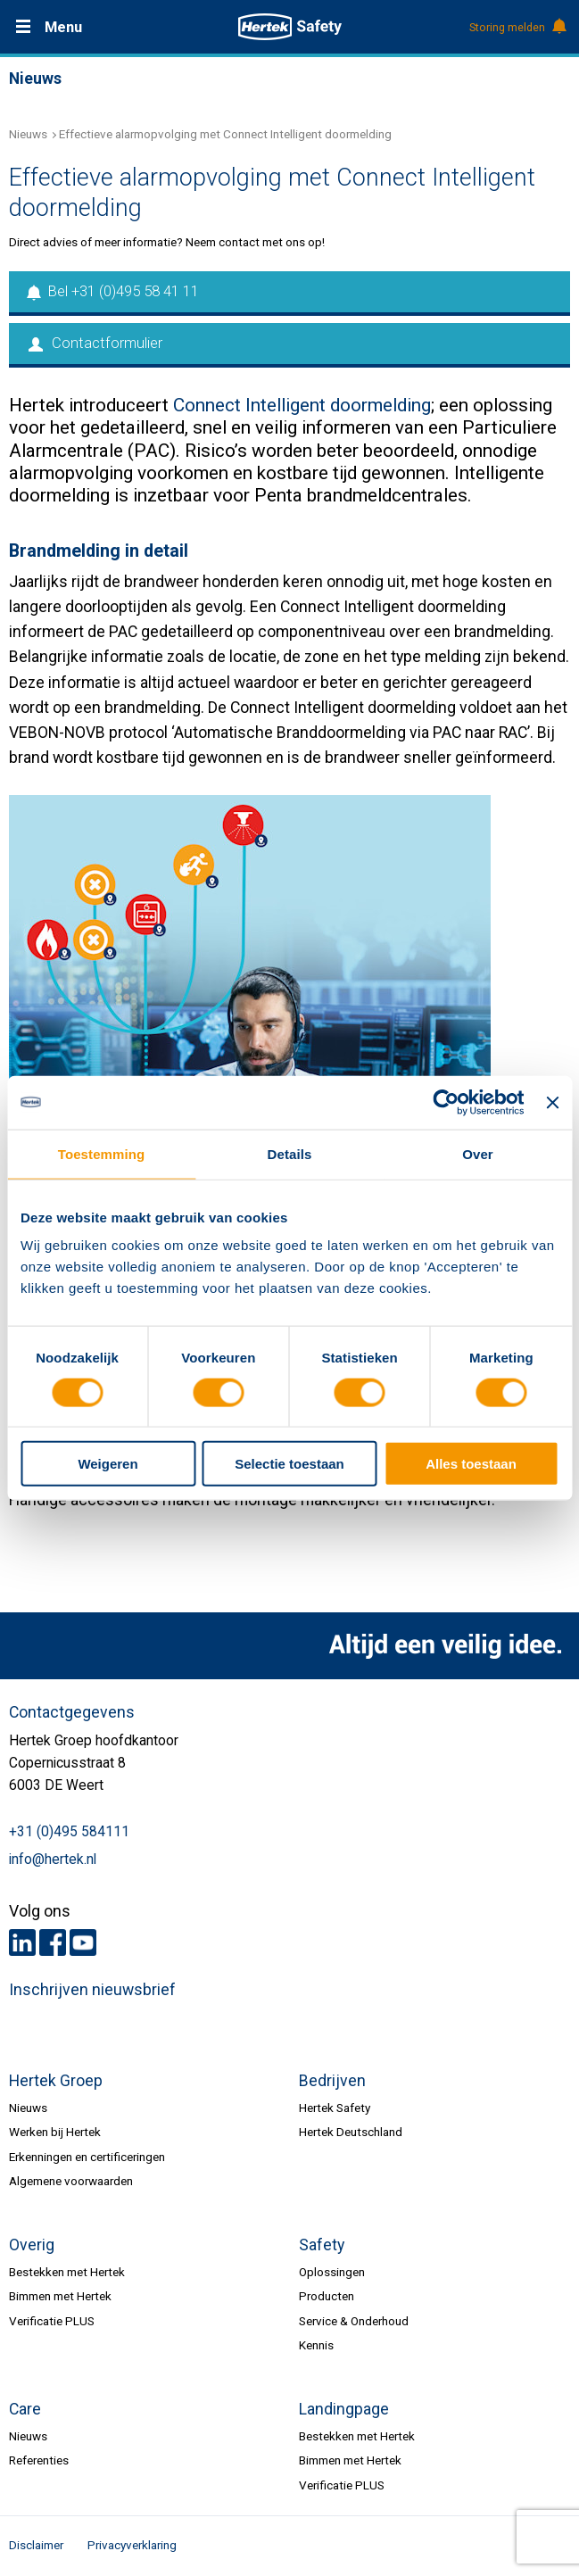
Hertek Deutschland (350, 2132)
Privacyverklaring (132, 2545)
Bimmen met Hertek (60, 2296)
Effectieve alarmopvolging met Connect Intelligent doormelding (225, 134)
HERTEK (290, 27)
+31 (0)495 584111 (69, 1832)
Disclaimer (36, 2545)
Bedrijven (332, 2081)
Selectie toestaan (289, 1463)
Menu (63, 27)
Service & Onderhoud (354, 2321)
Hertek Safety (334, 2107)
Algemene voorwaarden (71, 2181)
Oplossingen (332, 2272)
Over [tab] (477, 1153)
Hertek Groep (56, 2081)
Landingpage (344, 2409)
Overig (31, 2245)
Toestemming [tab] (101, 1153)
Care (25, 2409)
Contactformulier (95, 343)
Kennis (316, 2345)
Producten (326, 2296)
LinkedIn (22, 1942)
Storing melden (517, 27)
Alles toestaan (471, 1463)
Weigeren (107, 1463)
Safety (321, 2245)
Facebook (52, 1942)
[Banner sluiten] (552, 1102)
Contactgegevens (72, 1712)
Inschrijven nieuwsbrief (92, 1990)
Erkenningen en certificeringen (87, 2156)
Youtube (83, 1942)
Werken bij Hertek (55, 2132)
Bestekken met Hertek (67, 2272)
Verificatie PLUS (52, 2321)
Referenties (39, 2460)
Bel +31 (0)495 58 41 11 (114, 291)
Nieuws (28, 134)
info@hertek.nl (52, 1859)
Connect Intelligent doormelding (302, 405)
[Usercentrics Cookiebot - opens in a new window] (446, 1102)
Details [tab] (290, 1153)
